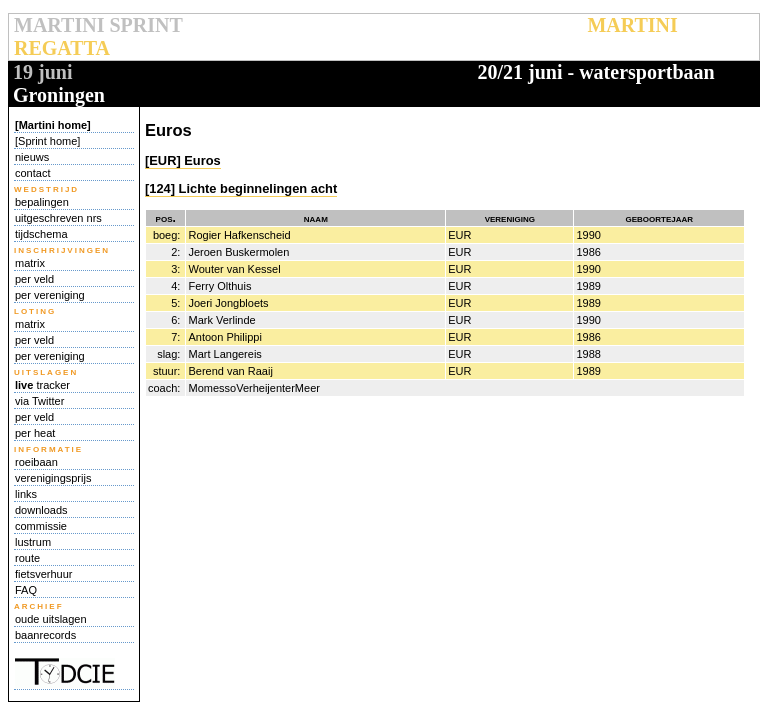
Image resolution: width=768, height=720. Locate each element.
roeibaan (36, 462)
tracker (42, 385)
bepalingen (42, 202)
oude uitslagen (51, 619)
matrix (30, 263)
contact (32, 173)
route (27, 558)
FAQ (26, 590)
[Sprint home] (47, 141)
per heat (35, 433)
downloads (41, 510)
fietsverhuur (43, 574)
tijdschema (41, 234)
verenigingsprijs (53, 478)
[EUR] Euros (183, 160)
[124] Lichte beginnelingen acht (241, 188)
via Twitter (39, 401)
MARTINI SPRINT (98, 25)
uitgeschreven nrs (58, 218)
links (26, 494)
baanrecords (45, 635)
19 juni (42, 72)
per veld (34, 279)
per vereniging (50, 295)
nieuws (32, 157)
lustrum (33, 542)
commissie (41, 526)
